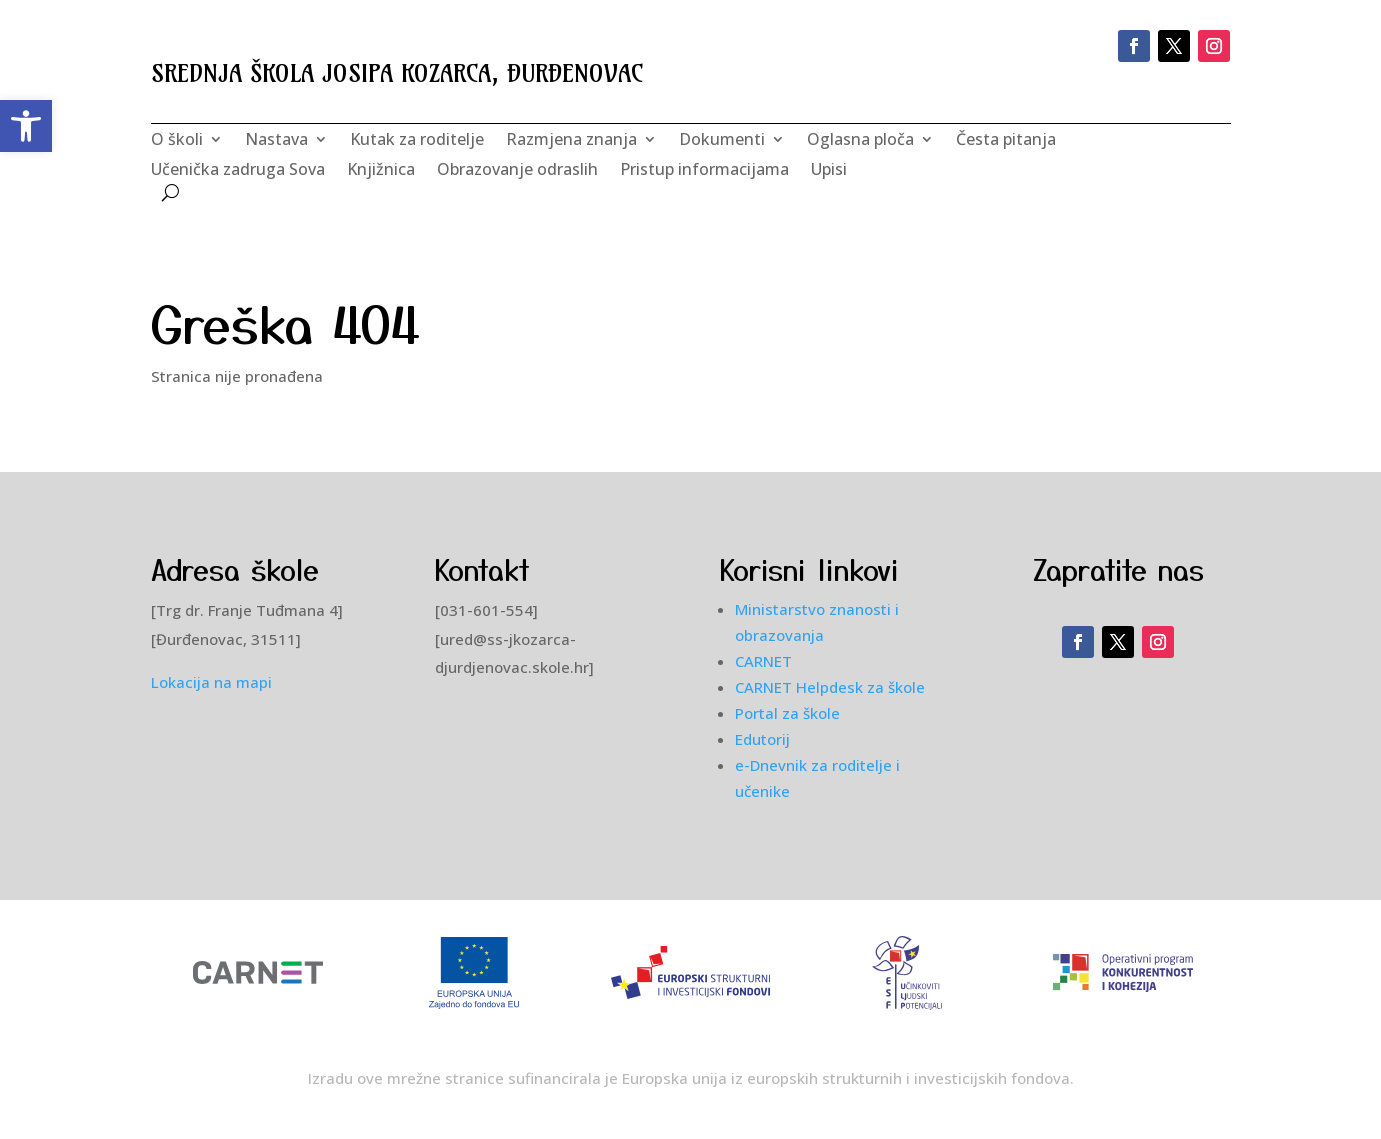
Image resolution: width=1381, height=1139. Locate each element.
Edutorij (762, 739)
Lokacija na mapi (211, 682)
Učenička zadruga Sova (238, 171)
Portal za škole (787, 713)
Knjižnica (381, 171)
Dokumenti (722, 141)
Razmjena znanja (571, 141)
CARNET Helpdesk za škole (830, 687)
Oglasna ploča (860, 141)
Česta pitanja (1006, 141)
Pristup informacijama (704, 171)
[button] (26, 126)
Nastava (276, 141)
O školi (177, 141)
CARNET (763, 661)
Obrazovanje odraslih (517, 171)
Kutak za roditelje (417, 141)
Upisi (829, 171)
